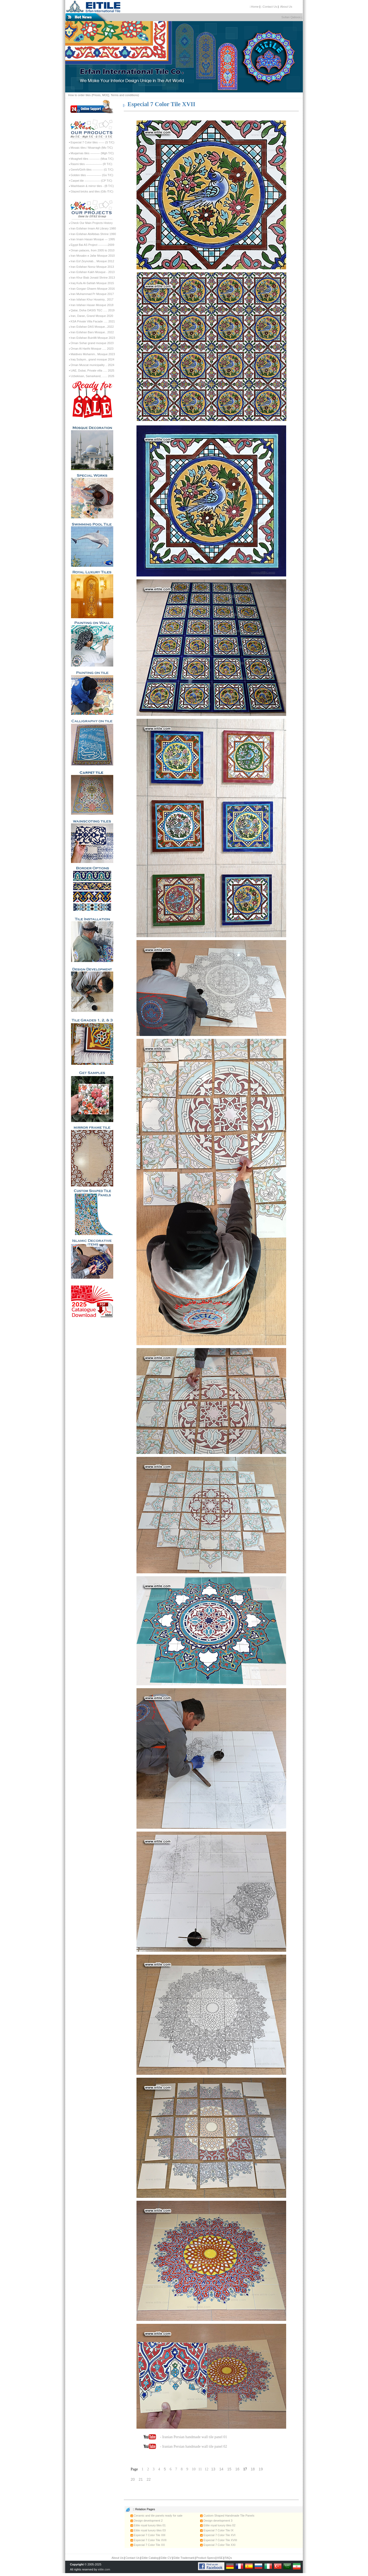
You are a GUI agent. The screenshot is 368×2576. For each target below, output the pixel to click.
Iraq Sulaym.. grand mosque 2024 (92, 359)
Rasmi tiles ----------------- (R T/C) (91, 164)
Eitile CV (166, 2557)
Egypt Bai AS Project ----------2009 (92, 244)
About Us (118, 2557)
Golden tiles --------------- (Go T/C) (91, 175)
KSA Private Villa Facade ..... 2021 (92, 321)
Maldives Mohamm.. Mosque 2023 (92, 354)
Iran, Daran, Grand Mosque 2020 (91, 315)
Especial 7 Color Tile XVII (148, 2540)
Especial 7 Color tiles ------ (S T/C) (92, 142)
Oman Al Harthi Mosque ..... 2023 (92, 348)
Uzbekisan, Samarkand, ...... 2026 (92, 376)
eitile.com (104, 2569)
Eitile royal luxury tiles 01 (148, 2525)
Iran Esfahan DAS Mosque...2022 (92, 326)
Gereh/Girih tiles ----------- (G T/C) (91, 169)
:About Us (285, 6)
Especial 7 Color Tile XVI (217, 2535)
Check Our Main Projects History (91, 222)
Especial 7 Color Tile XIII (148, 2535)
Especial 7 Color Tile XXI (217, 2544)
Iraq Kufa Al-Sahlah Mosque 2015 (92, 283)
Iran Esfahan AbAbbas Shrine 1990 (93, 234)
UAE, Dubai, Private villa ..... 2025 (92, 370)
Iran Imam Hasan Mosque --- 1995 (92, 239)
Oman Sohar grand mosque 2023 (92, 343)
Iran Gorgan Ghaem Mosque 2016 (92, 288)
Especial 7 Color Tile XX (147, 2544)
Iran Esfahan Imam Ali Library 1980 (93, 228)
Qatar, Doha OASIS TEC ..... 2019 (92, 310)
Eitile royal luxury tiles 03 (148, 2530)
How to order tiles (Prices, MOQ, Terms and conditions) (103, 95)
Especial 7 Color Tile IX (217, 2530)
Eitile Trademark (183, 2557)
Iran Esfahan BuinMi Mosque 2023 (92, 337)
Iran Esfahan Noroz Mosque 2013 (92, 266)
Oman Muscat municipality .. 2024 (92, 365)
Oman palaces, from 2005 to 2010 (92, 250)
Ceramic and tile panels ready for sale (156, 2515)
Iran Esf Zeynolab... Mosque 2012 (92, 261)
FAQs (228, 2557)
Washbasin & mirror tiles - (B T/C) (92, 185)
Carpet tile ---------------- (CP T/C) (91, 180)
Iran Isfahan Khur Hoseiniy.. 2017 (91, 299)
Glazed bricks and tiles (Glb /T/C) (91, 191)
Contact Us (132, 2557)
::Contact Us (269, 6)
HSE (220, 2557)
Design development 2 (146, 2520)
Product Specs (205, 2557)
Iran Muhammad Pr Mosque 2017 (92, 293)
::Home (254, 6)
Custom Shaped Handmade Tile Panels (227, 2515)
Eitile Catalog (150, 2557)
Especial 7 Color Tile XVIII (218, 2540)
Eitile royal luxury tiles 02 (217, 2525)
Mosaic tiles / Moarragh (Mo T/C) (91, 147)
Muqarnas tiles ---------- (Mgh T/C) (92, 153)
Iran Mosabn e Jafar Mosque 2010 (92, 255)
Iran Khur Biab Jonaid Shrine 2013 (92, 277)
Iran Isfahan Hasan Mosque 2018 (92, 305)
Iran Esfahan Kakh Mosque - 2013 (92, 272)
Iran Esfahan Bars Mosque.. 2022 (92, 332)
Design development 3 (216, 2520)
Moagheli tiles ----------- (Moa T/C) (92, 158)
